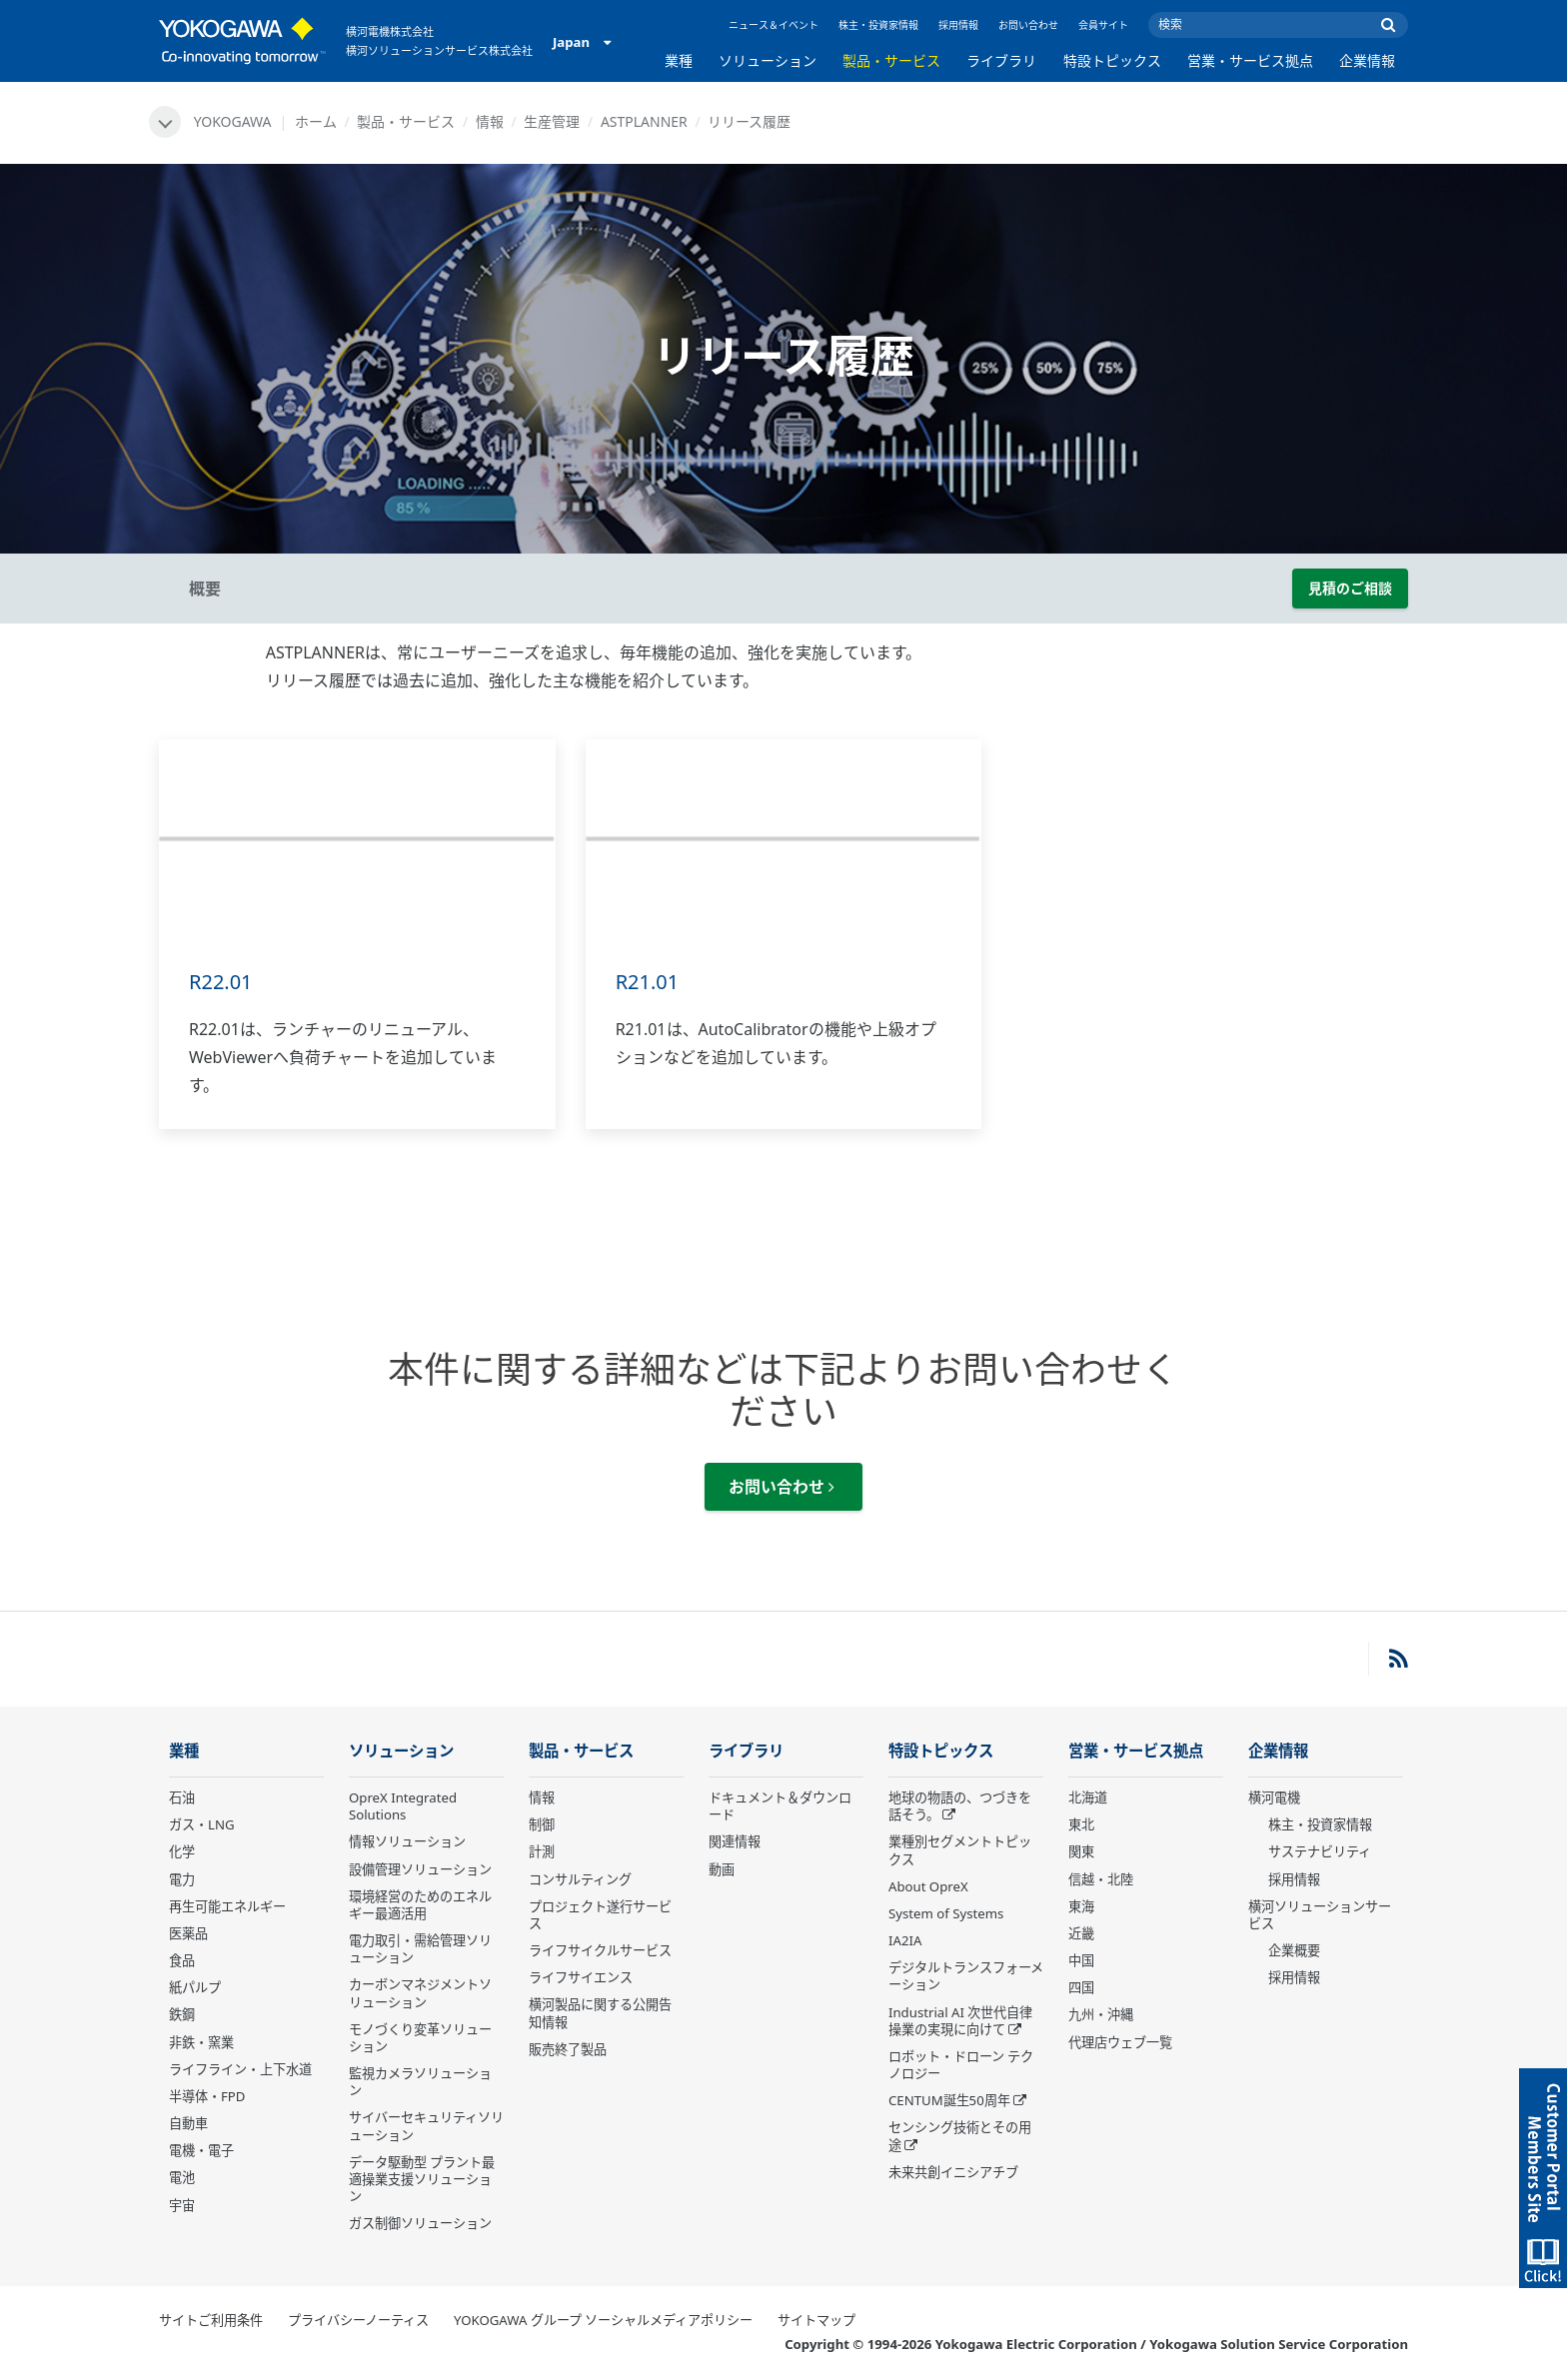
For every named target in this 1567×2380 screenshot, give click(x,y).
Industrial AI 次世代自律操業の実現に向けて (960, 2020)
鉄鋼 (182, 2014)
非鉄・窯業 (201, 2042)
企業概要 (1294, 1950)
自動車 (188, 2123)
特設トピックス (1112, 60)
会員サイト (1103, 25)
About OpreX (928, 1886)
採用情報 (958, 25)
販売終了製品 (568, 2049)
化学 (182, 1851)
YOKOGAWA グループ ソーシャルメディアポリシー (603, 2320)
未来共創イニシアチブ (953, 2172)
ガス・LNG (202, 1824)
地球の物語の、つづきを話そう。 (959, 1805)
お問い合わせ (1028, 25)
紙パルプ (195, 1987)
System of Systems (945, 1913)
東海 (1081, 1906)
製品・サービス (891, 60)
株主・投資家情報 (878, 25)
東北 (1081, 1824)
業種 (679, 60)
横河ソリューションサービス (1319, 1914)
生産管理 (552, 121)
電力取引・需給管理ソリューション (420, 1948)
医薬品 (188, 1933)
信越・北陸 (1100, 1879)
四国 (1081, 1987)
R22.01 (221, 981)
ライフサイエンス (581, 1977)
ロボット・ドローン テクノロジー (960, 2064)
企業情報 (1367, 60)
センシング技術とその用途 (959, 2135)
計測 (542, 1851)
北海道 (1087, 1797)
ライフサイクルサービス (600, 1950)
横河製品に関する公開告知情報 (600, 2012)
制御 (542, 1824)
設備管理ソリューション (420, 1869)
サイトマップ (816, 2320)
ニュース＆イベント (773, 25)
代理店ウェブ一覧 (1120, 2042)
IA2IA (904, 1940)
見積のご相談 (1350, 588)
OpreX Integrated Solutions (403, 1805)
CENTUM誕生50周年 (949, 2100)
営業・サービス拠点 (1250, 60)
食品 (182, 1960)
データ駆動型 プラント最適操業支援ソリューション (422, 2179)
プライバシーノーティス (358, 2320)
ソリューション (767, 60)
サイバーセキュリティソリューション (426, 2125)
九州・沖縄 (1100, 2014)
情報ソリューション (407, 1841)
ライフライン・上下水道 (240, 2069)
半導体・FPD (207, 2096)
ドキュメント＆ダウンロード (780, 1805)
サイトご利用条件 (211, 2320)
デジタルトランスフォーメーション (965, 1975)
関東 (1081, 1851)
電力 (182, 1879)
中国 (1081, 1960)
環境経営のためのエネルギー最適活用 (420, 1904)
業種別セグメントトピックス (959, 1849)
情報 (490, 121)
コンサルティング (580, 1879)
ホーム (316, 121)
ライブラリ (1001, 60)
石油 (182, 1797)
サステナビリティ (1319, 1851)
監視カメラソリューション (420, 2081)
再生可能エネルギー (227, 1906)
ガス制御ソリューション (420, 2223)
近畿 (1081, 1933)
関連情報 (735, 1841)
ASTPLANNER (644, 121)
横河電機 (1274, 1797)
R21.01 (648, 981)
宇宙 (182, 2205)
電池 (182, 2177)
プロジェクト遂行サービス (600, 1914)
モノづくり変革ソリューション (420, 2037)
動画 (722, 1869)
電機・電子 (201, 2150)
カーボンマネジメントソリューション (420, 1992)
